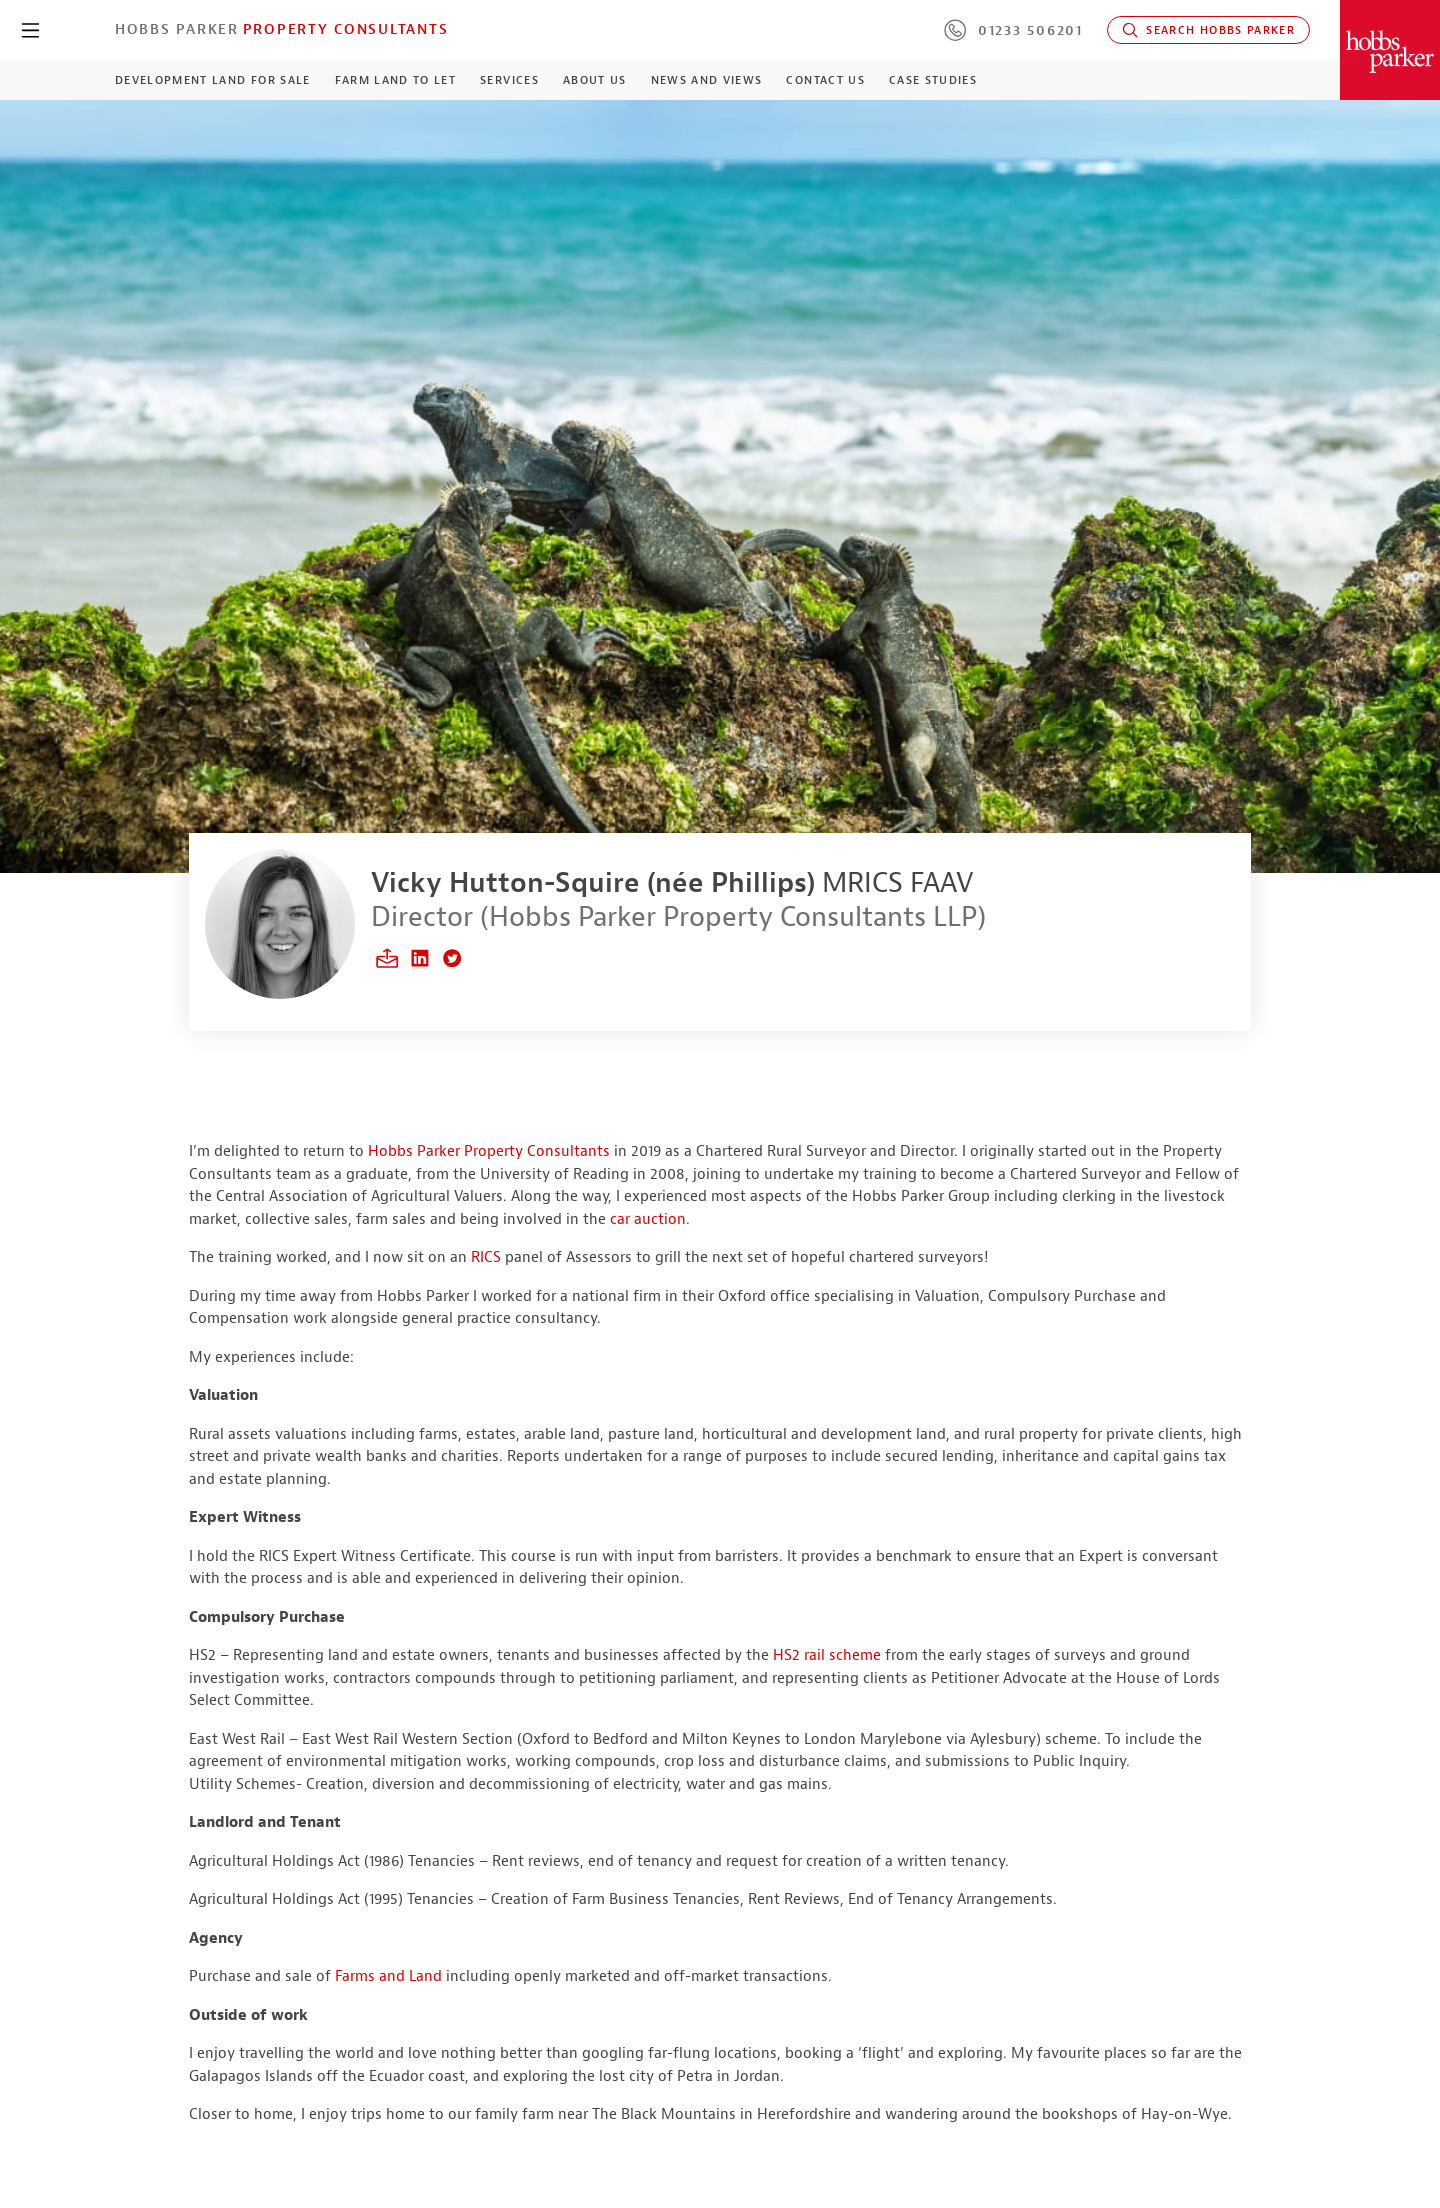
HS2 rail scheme (827, 1655)
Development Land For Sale (213, 80)
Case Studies (933, 80)
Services (509, 80)
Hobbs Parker (177, 29)
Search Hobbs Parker (1208, 30)
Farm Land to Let (396, 80)
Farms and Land (388, 1976)
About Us (595, 80)
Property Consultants (346, 29)
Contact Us (825, 80)
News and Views (707, 80)
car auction (648, 1219)
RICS (486, 1257)
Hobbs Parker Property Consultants (489, 1151)
